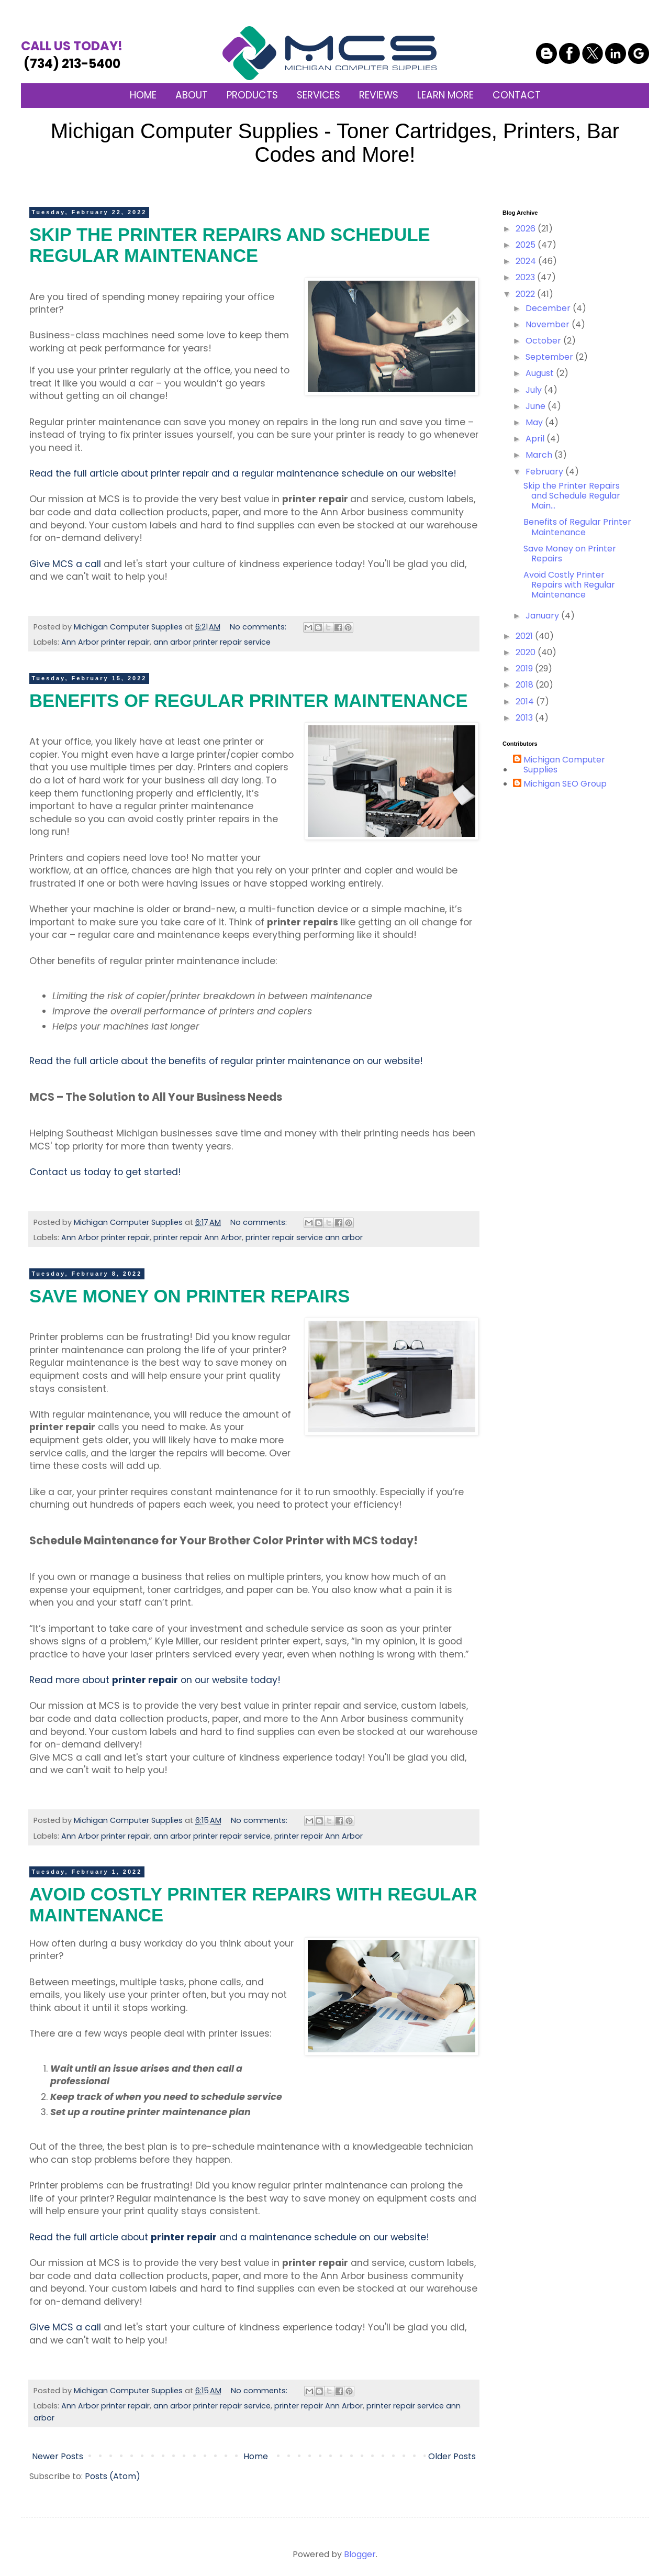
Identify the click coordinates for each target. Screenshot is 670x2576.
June (537, 406)
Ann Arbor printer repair (105, 642)
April (536, 439)
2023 (526, 277)
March (540, 455)
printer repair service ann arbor (304, 1237)
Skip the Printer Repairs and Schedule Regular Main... (571, 496)
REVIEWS (378, 95)
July (535, 390)
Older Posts (452, 2456)
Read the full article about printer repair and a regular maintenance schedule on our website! (242, 473)
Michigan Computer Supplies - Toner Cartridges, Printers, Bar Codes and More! (335, 142)
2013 (525, 718)
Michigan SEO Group (565, 784)
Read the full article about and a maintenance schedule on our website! (229, 2237)
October (544, 341)
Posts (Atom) (112, 2476)
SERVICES (318, 95)
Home (255, 2456)
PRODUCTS (252, 95)
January (543, 616)
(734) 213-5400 (71, 54)
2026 (527, 229)
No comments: (259, 627)
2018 (525, 685)
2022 (526, 294)
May (535, 422)
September (550, 357)
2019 (525, 668)
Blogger (360, 2554)
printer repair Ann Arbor (197, 1237)
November (549, 324)
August (541, 373)
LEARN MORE (445, 95)
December (549, 308)
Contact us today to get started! (105, 1172)
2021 (525, 636)
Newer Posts (57, 2456)
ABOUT (191, 95)
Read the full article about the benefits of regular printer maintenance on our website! (226, 1061)
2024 (527, 261)
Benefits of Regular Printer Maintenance (248, 701)
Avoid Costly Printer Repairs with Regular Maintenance (569, 585)
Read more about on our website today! (155, 1680)
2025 (527, 245)
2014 (526, 701)
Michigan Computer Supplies (564, 765)
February (545, 472)
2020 (527, 652)
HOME (143, 95)
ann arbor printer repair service (212, 642)
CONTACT (517, 95)
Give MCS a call (65, 564)
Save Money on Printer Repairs (189, 1296)
